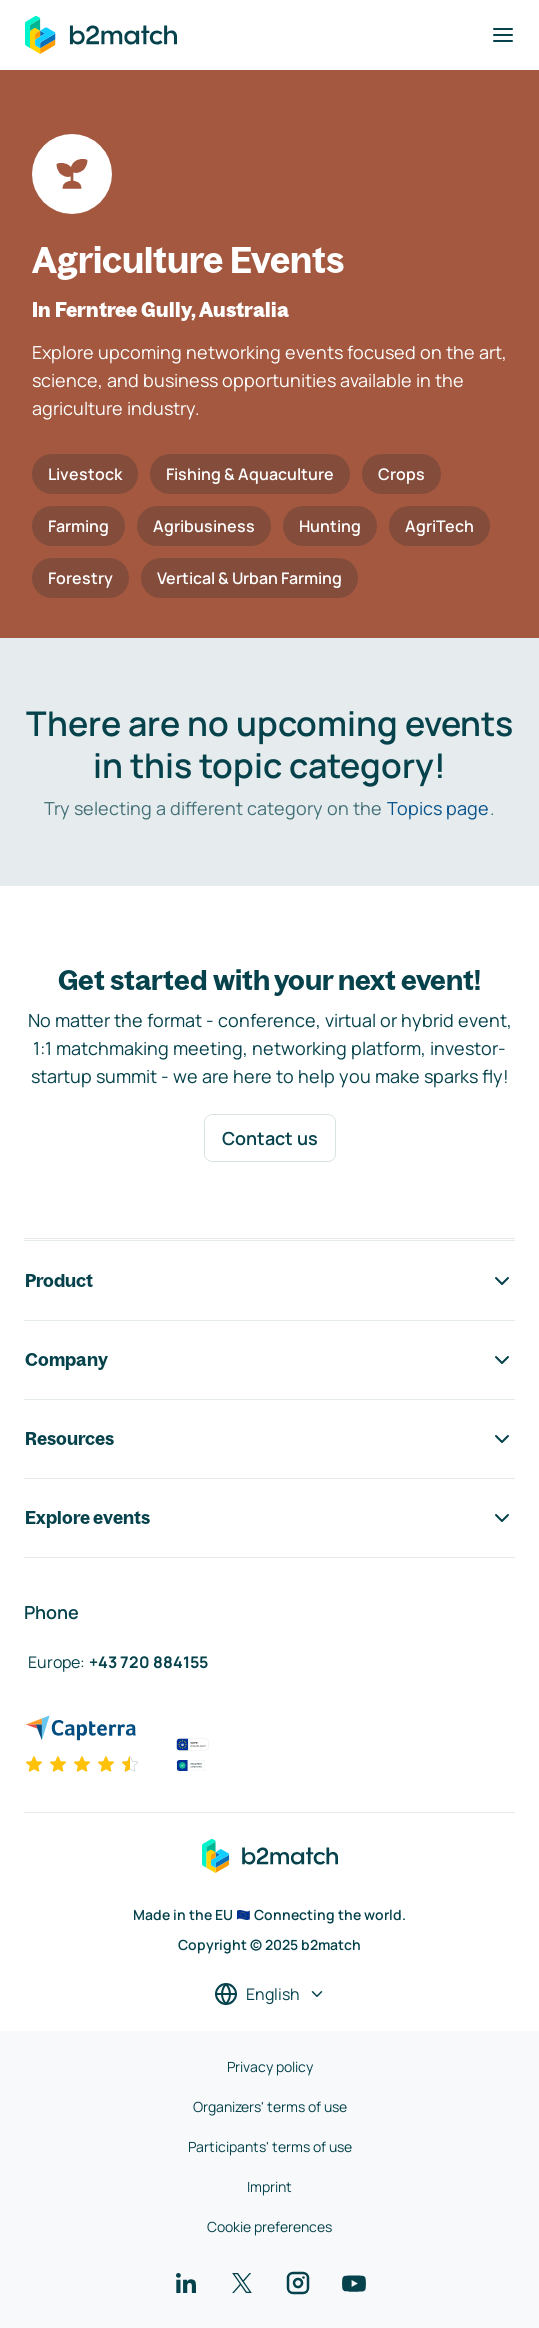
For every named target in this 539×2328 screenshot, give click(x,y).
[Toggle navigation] (503, 35)
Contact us (270, 1138)
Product (269, 1281)
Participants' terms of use (270, 2146)
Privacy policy (270, 2066)
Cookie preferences (269, 2226)
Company (269, 1360)
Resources (269, 1439)
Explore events (269, 1518)
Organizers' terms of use (270, 2106)
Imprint (269, 2186)
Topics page (438, 808)
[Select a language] (270, 1994)
